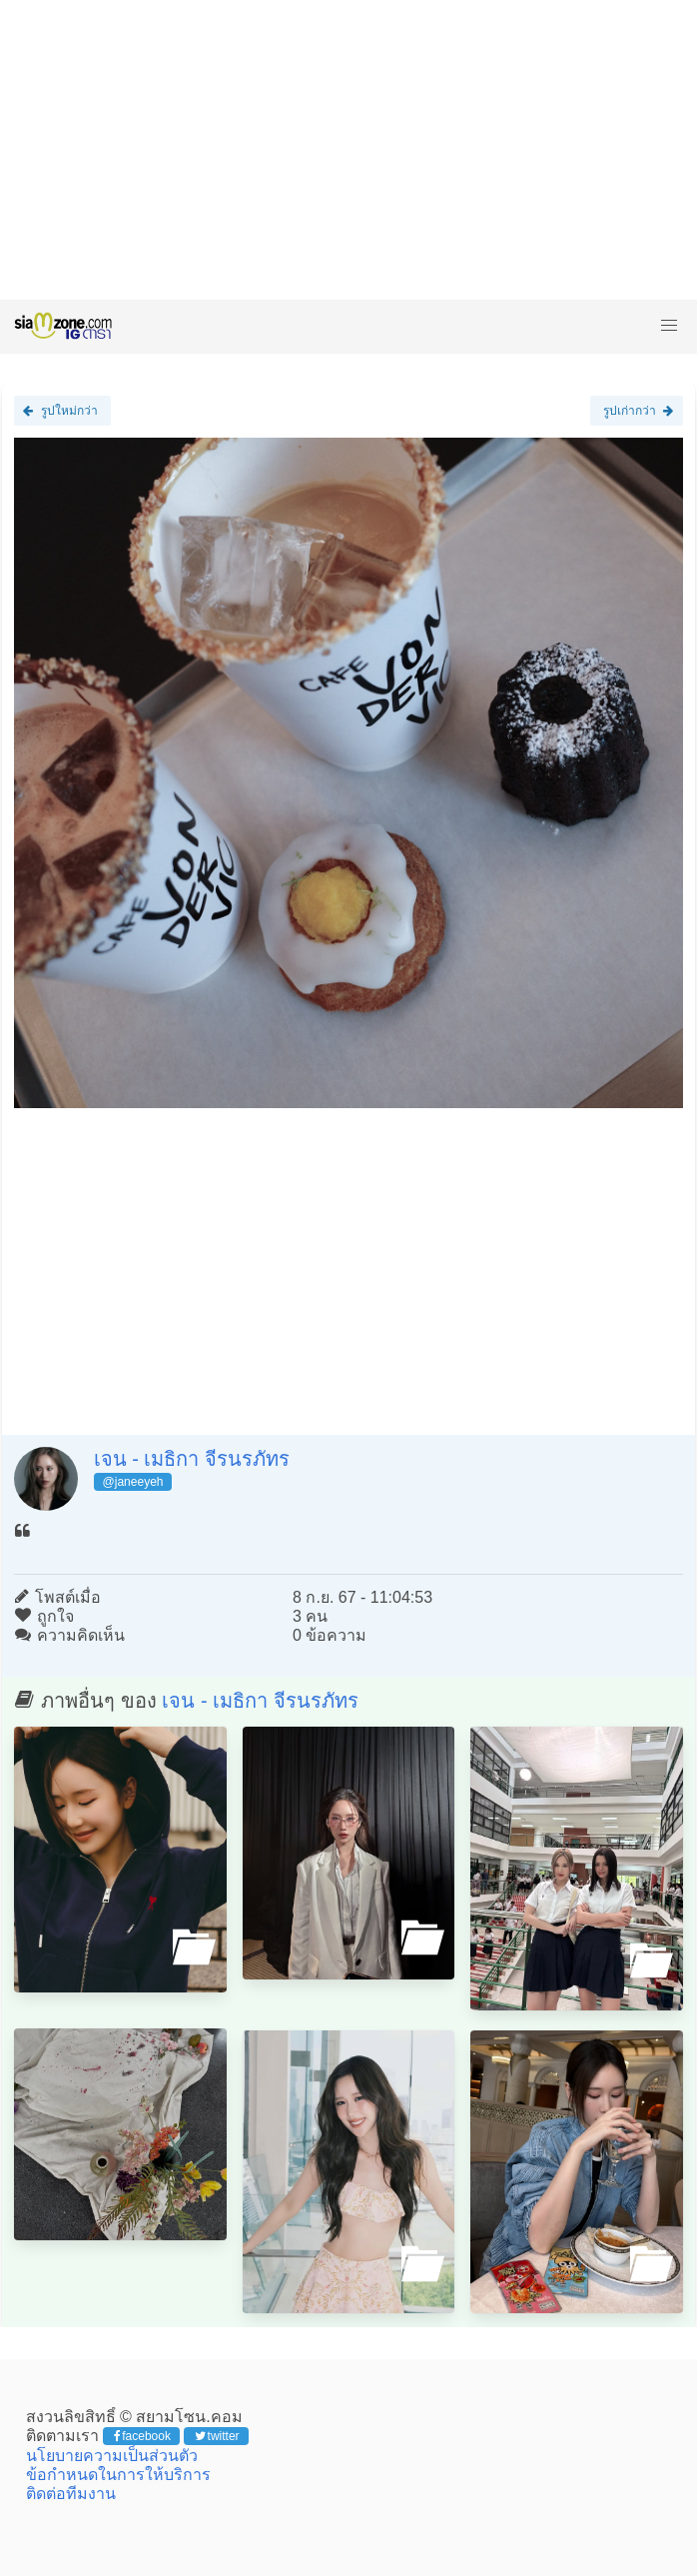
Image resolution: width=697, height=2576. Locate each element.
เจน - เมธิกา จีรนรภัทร (192, 1459)
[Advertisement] (348, 150)
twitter (217, 2436)
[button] (669, 326)
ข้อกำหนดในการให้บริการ (118, 2474)
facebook (142, 2436)
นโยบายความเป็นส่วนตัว (112, 2455)
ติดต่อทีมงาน (71, 2493)
